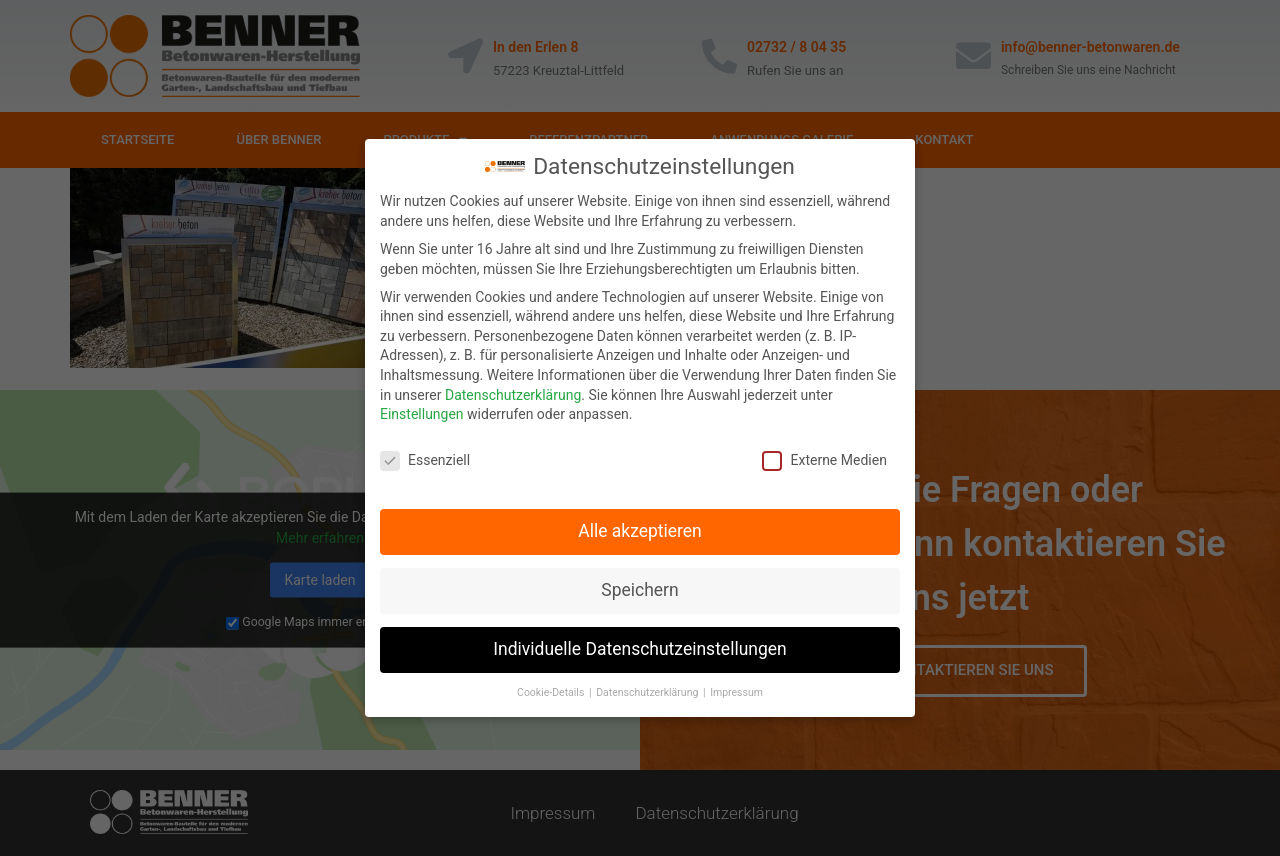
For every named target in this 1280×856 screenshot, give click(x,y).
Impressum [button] (736, 691)
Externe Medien (824, 459)
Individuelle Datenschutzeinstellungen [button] (639, 648)
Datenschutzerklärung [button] (648, 691)
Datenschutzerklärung (513, 394)
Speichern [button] (639, 589)
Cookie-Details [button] (552, 691)
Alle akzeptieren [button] (640, 530)
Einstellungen (422, 413)
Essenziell (425, 459)
